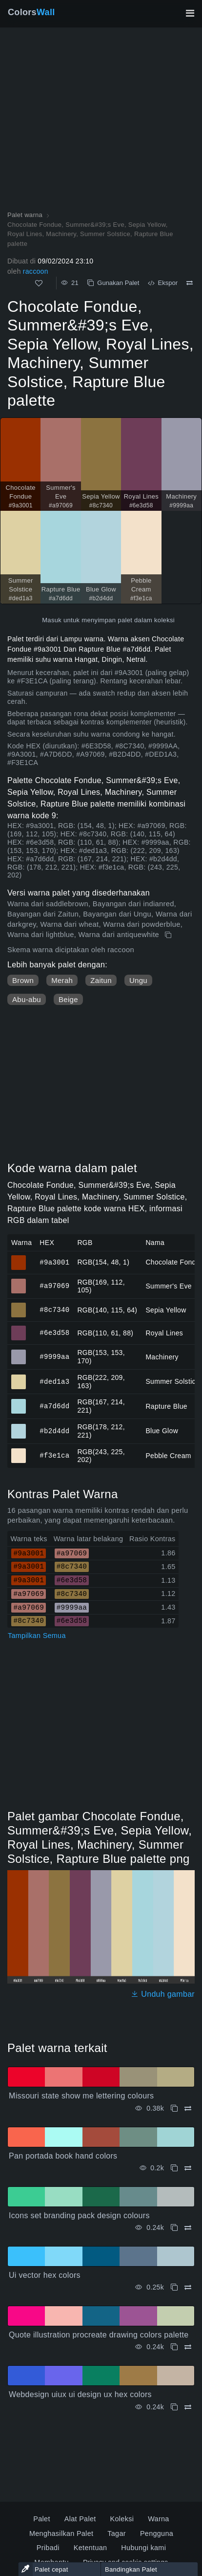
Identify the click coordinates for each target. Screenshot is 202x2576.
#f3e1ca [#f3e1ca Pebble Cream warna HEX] (19, 1451)
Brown (23, 980)
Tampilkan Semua (37, 1635)
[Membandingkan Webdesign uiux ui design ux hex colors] (188, 2407)
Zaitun (101, 980)
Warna (158, 2519)
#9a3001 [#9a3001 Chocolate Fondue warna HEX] (19, 1258)
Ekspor (163, 282)
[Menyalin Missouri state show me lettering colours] (174, 2108)
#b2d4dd (54, 1430)
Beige (68, 999)
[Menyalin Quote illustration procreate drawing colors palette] (174, 2347)
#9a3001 (54, 1261)
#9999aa (54, 1356)
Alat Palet (80, 2519)
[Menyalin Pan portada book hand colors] (174, 2168)
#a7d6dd (54, 1406)
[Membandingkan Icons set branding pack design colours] (188, 2227)
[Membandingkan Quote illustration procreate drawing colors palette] (188, 2347)
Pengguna (156, 2533)
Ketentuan (90, 2548)
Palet (41, 2519)
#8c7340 (54, 1309)
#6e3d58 (54, 1332)
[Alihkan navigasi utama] (190, 13)
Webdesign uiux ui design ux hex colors (80, 2394)
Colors (31, 12)
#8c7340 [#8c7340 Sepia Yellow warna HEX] (19, 1306)
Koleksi (122, 2519)
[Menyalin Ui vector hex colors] (174, 2287)
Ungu (138, 980)
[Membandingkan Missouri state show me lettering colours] (188, 2108)
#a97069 (54, 1285)
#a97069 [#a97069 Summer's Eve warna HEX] (19, 1282)
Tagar (116, 2533)
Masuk (51, 620)
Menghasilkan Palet (61, 2533)
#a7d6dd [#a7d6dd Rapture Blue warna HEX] (19, 1402)
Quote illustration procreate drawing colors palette (99, 2335)
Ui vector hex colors (45, 2275)
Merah (62, 980)
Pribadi (48, 2548)
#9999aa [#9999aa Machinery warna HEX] (19, 1352)
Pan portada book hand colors (63, 2156)
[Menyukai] (38, 283)
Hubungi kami (143, 2548)
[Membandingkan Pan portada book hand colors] (188, 2168)
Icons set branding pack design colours (79, 2215)
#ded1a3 (54, 1381)
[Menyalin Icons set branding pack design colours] (174, 2227)
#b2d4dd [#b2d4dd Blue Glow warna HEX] (19, 1427)
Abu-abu (26, 999)
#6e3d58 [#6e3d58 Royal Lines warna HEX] (19, 1329)
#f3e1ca (54, 1455)
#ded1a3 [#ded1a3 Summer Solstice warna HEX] (19, 1377)
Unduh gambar (163, 1994)
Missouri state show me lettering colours (81, 2096)
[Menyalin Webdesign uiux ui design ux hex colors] (174, 2407)
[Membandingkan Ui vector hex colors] (188, 2287)
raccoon (35, 271)
